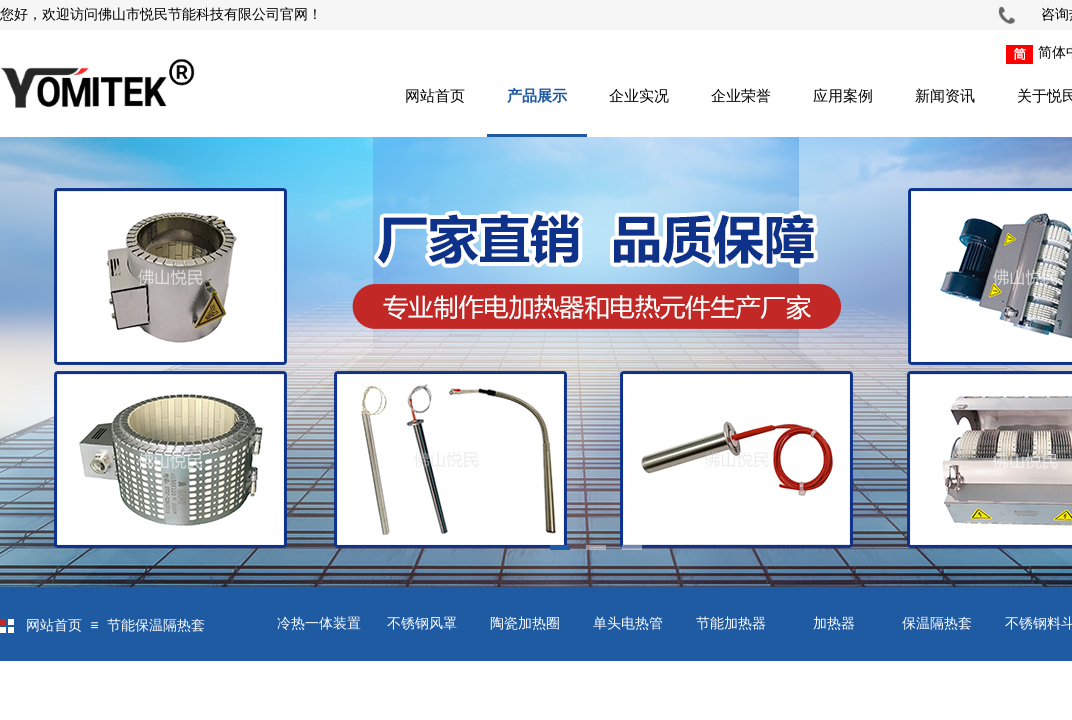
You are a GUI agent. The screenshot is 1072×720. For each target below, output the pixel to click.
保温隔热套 (937, 623)
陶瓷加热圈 (525, 623)
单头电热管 (628, 623)
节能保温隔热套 (156, 625)
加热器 (834, 623)
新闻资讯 (945, 96)
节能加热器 (731, 623)
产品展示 (537, 96)
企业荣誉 (741, 96)
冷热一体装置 (319, 623)
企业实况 (639, 96)
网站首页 (435, 96)
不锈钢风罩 (422, 623)
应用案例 (843, 96)
